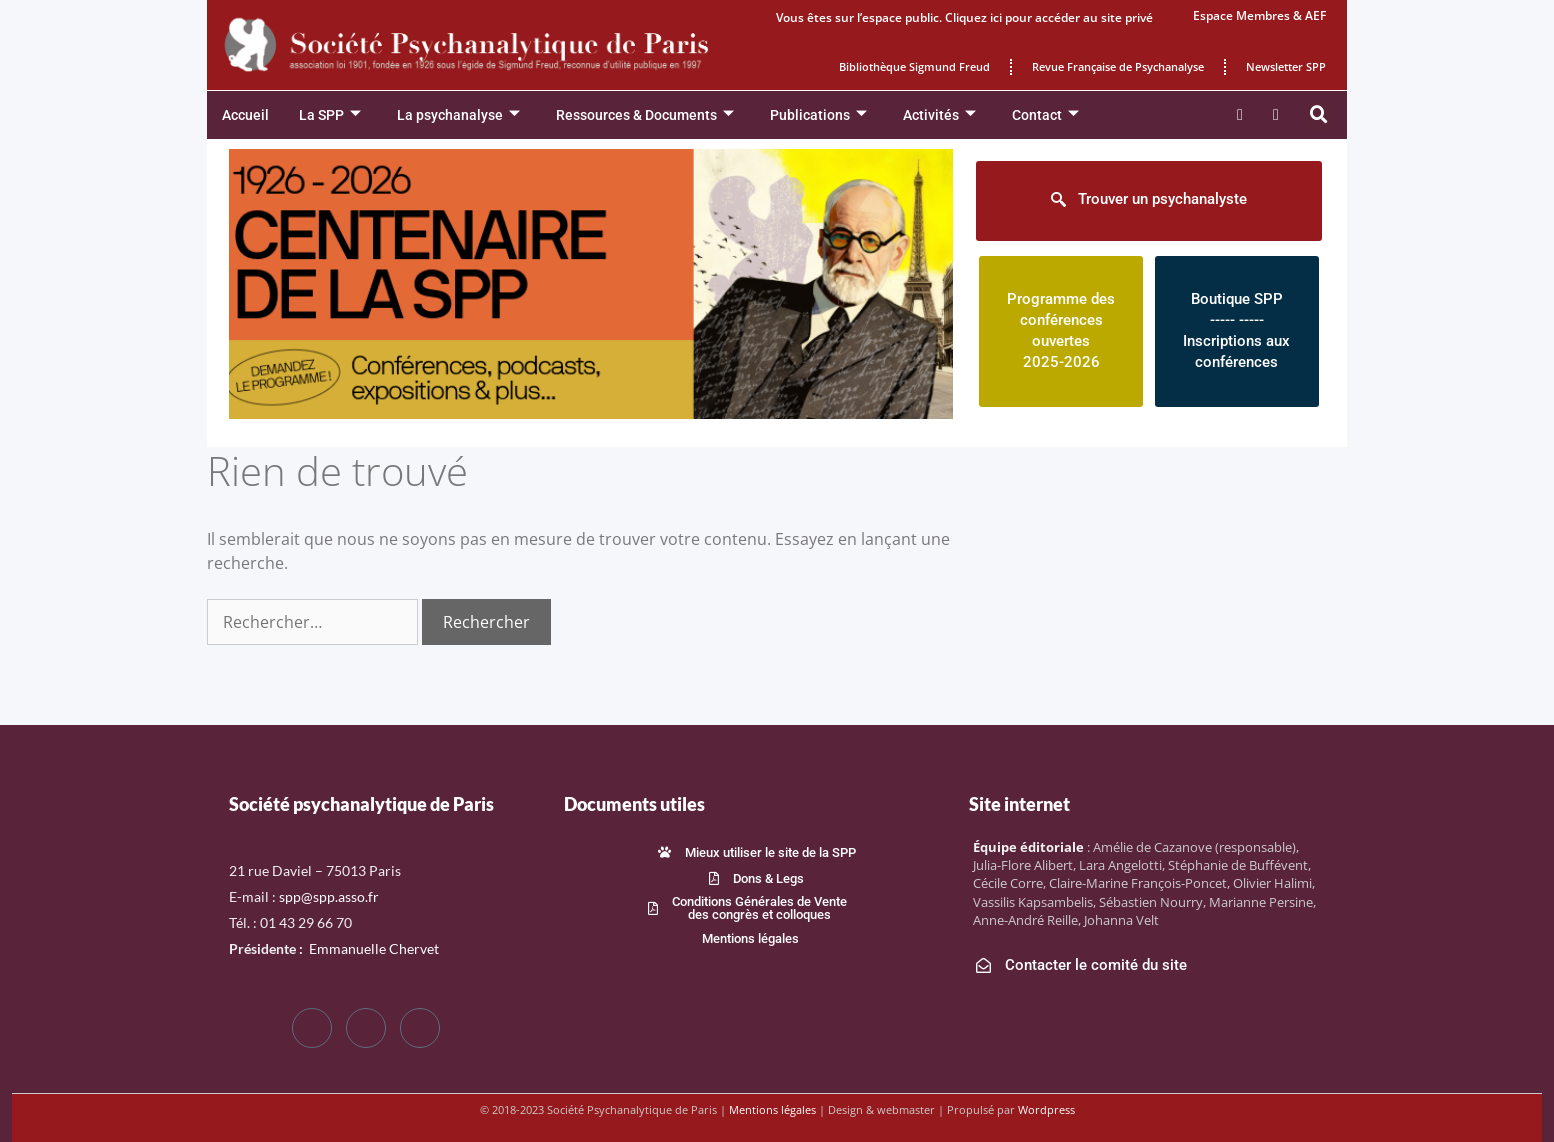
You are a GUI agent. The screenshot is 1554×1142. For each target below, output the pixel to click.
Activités (939, 115)
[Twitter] (366, 1028)
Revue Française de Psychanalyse (1118, 66)
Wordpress (1046, 1109)
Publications (818, 115)
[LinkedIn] (420, 1028)
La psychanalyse (458, 115)
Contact (1045, 115)
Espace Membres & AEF (1259, 15)
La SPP (330, 115)
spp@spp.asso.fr (329, 896)
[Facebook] (312, 1028)
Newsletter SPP (1286, 66)
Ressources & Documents (645, 115)
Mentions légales (772, 1109)
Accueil (245, 115)
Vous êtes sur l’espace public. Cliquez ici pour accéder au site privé (964, 17)
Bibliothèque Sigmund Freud (914, 66)
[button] (1319, 115)
